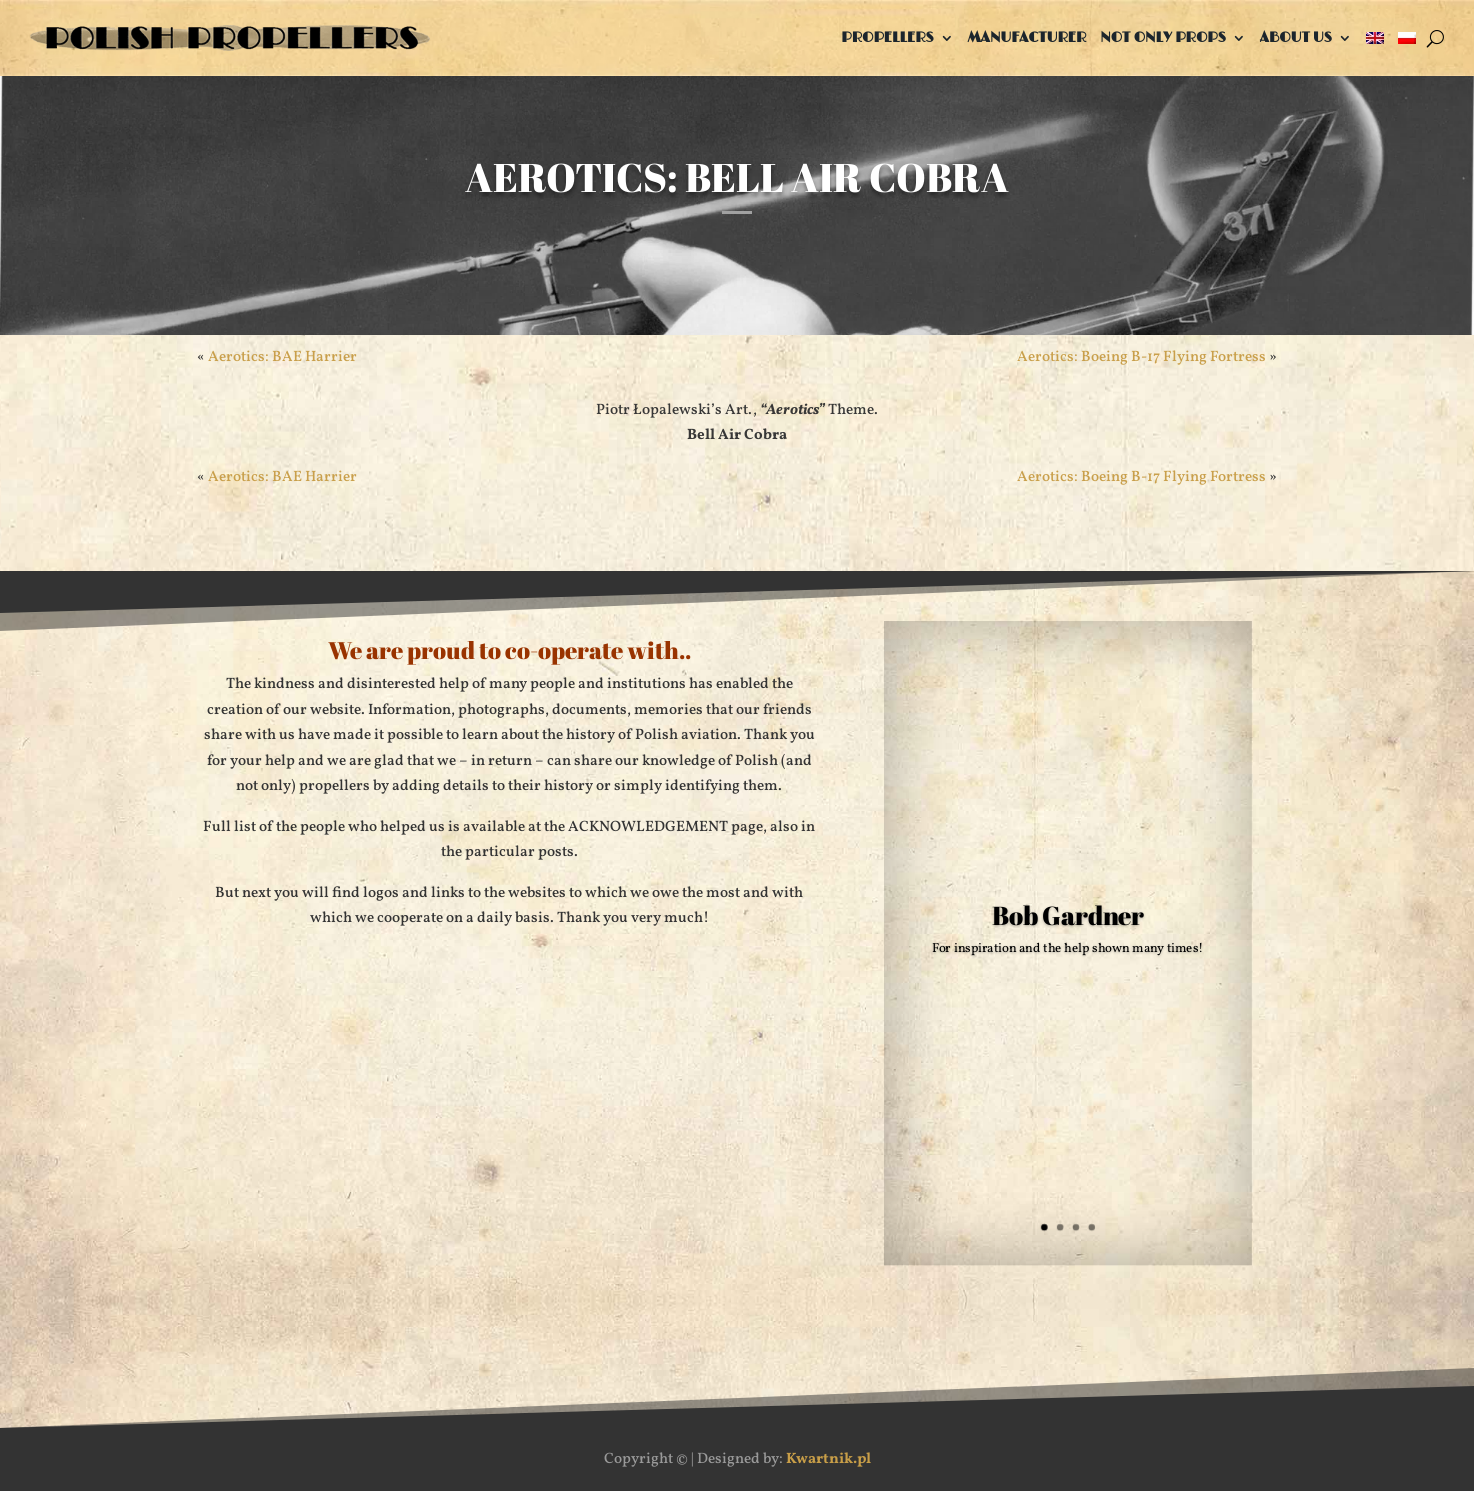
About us (1296, 37)
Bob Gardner (1068, 915)
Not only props (1163, 37)
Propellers (887, 37)
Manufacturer (1027, 37)
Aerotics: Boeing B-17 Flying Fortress (1141, 357)
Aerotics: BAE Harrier (282, 357)
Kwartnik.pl (828, 1459)
